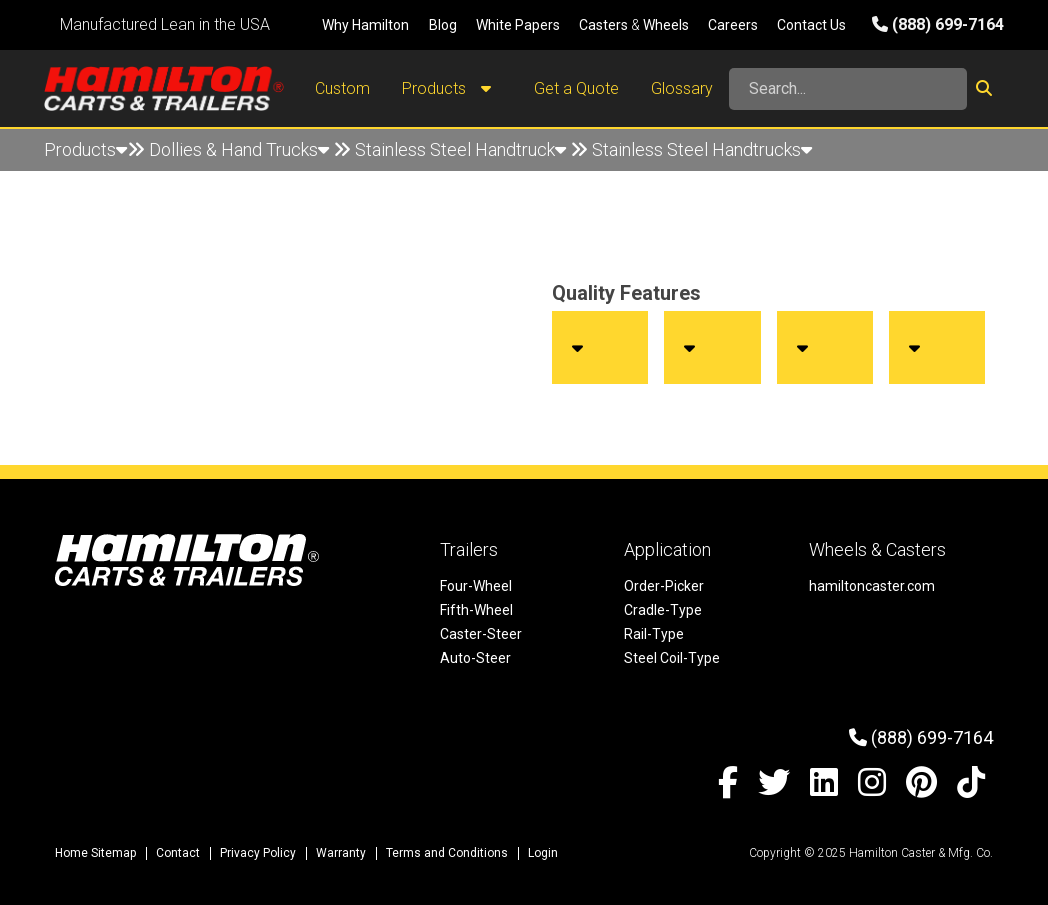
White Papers (518, 25)
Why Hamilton (365, 25)
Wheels (666, 25)
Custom (342, 88)
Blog (443, 25)
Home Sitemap (95, 853)
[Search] (848, 89)
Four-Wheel (476, 586)
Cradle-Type (663, 610)
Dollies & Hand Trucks (239, 149)
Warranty (341, 853)
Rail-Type (654, 634)
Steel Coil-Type (672, 658)
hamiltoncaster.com (872, 586)
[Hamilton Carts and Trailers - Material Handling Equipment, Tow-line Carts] (164, 88)
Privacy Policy (258, 853)
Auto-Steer (475, 658)
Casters (603, 25)
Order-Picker (664, 586)
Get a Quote (576, 88)
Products (452, 89)
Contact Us (811, 25)
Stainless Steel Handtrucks (702, 149)
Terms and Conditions (447, 853)
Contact (178, 853)
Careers (733, 25)
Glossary (682, 88)
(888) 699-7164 (938, 24)
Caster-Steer (481, 634)
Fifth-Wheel (476, 610)
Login (543, 853)
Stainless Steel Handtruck (460, 149)
